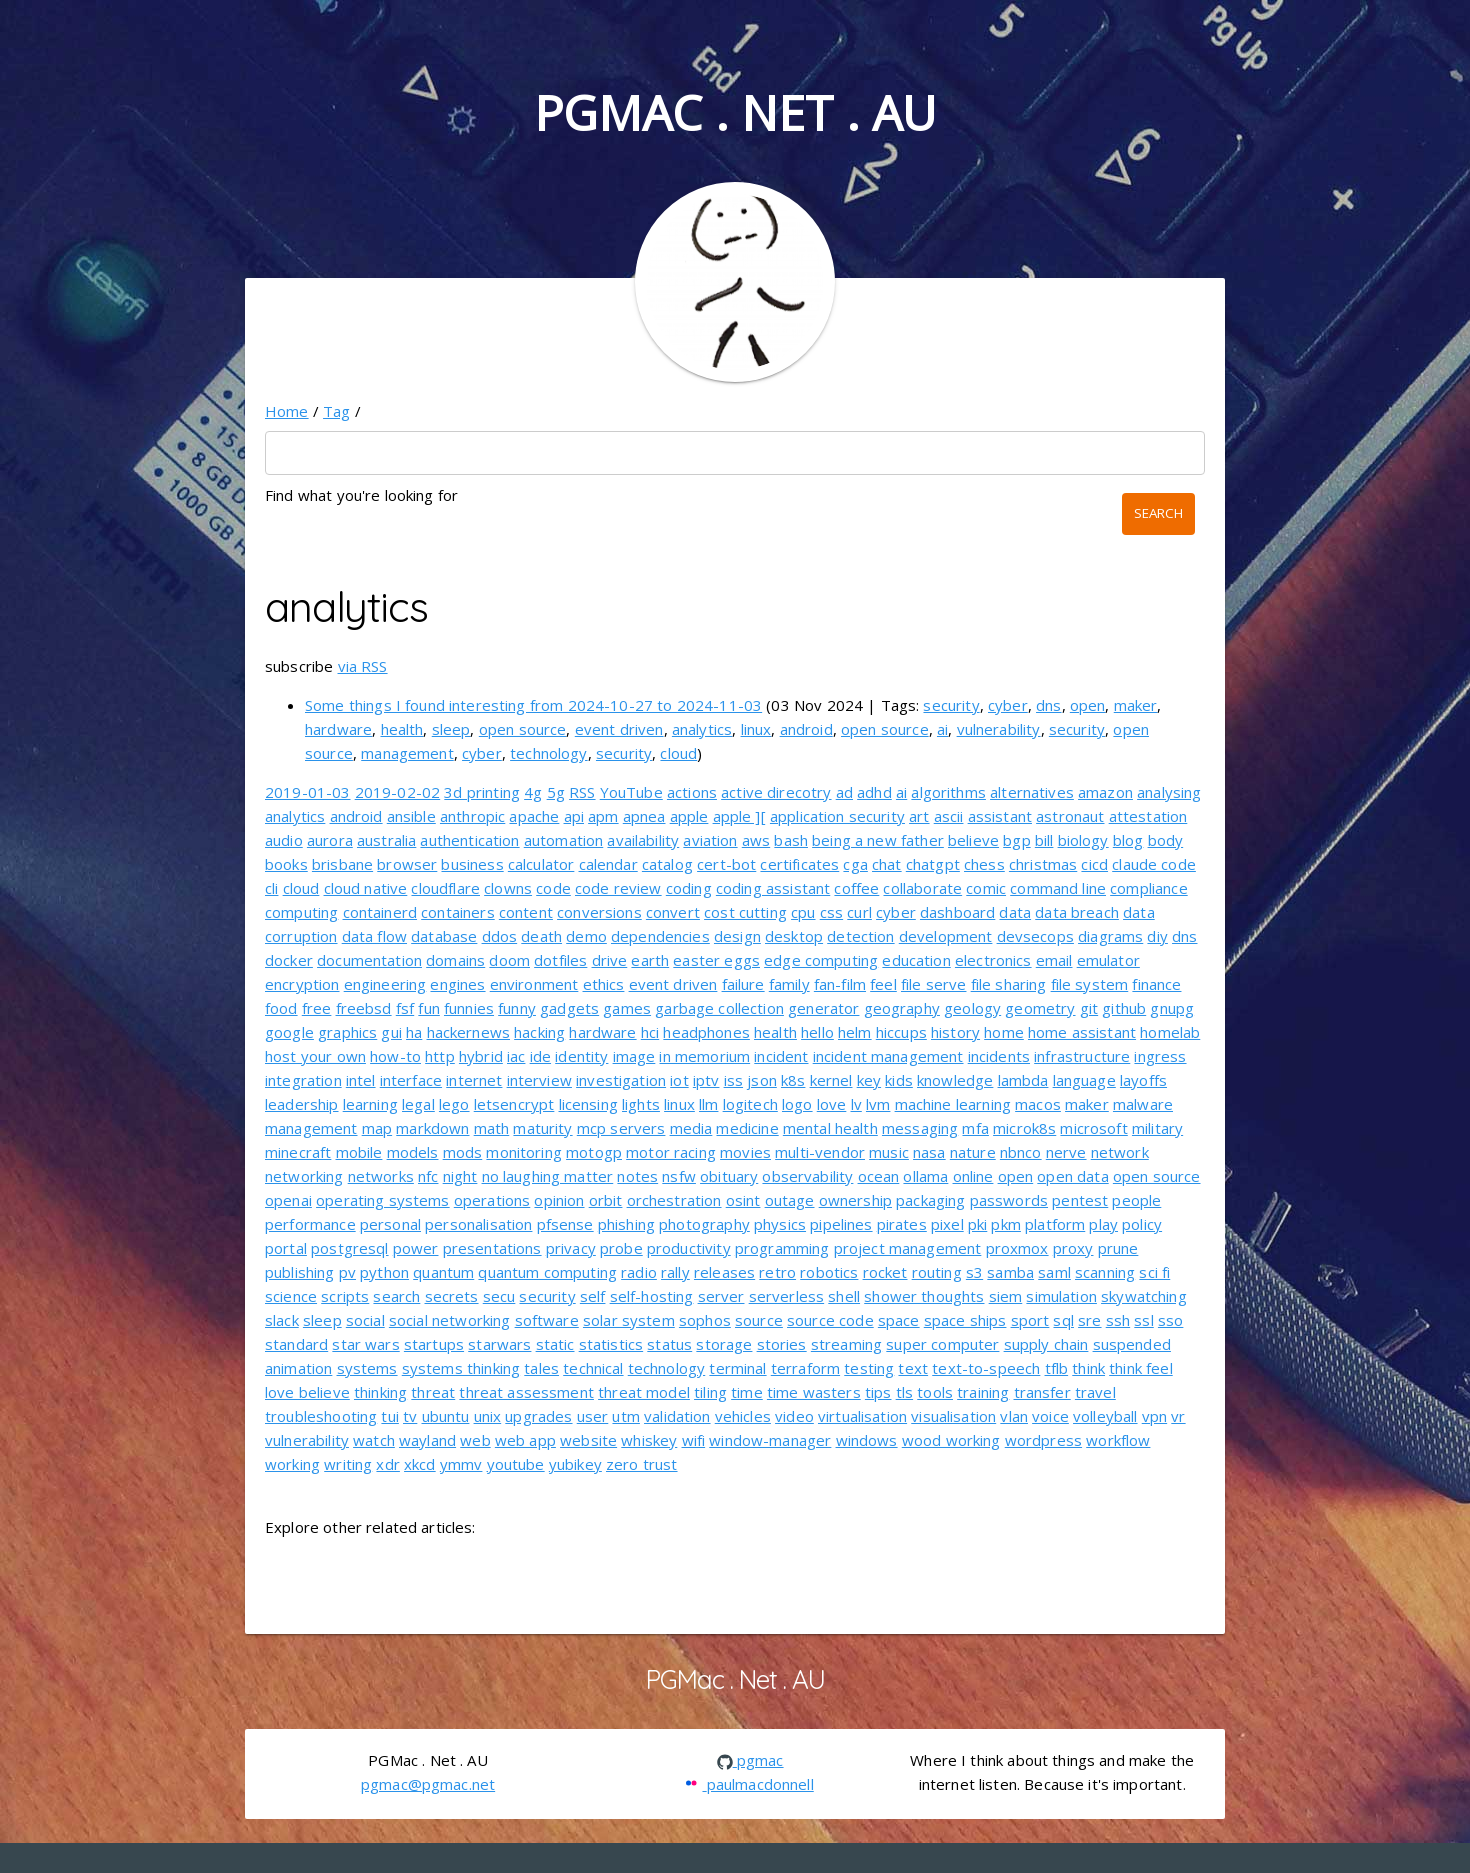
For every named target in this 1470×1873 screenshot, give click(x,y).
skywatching (1144, 1296)
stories (782, 1344)
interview (539, 1080)
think (1088, 1368)
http (440, 1056)
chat (887, 864)
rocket (885, 1272)
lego (454, 1104)
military (1157, 1128)
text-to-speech (986, 1368)
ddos (500, 936)
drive (610, 960)
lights (641, 1104)
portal (286, 1248)
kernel (831, 1080)
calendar (608, 864)
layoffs (1143, 1080)
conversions (599, 912)
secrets (452, 1296)
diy (1157, 936)
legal (418, 1104)
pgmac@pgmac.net (428, 1784)
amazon (1105, 792)
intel (361, 1080)
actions (692, 792)
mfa (975, 1128)
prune (1118, 1248)
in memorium (704, 1056)
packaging (930, 1200)
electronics (993, 960)
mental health (830, 1128)
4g (533, 792)
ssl (1143, 1320)
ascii (949, 816)
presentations (492, 1248)
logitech (750, 1104)
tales (541, 1368)
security (951, 705)
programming (782, 1248)
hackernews (469, 1032)
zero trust (642, 1464)
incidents (999, 1056)
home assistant (1082, 1032)
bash (791, 840)
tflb (1057, 1368)
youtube (516, 1464)
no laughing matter (548, 1176)
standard (296, 1344)
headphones (706, 1032)
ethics (604, 984)
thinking (380, 1392)
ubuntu (446, 1416)
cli (271, 888)
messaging (920, 1128)
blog (1128, 840)
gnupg (1172, 1008)
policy (1142, 1224)
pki (977, 1224)
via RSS (363, 666)
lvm (878, 1104)
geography (902, 1008)
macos (1038, 1104)
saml (1054, 1272)
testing (869, 1368)
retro (777, 1272)
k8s (793, 1080)
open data (1072, 1176)
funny (517, 1008)
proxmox (1017, 1248)
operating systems (383, 1200)
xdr (387, 1464)
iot (679, 1080)
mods (463, 1152)
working (292, 1464)
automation (564, 840)
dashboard (957, 912)
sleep (451, 729)
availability (643, 840)
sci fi (1154, 1272)
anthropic (472, 816)
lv (856, 1104)
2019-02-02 (398, 792)
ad (844, 792)
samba (1010, 1272)
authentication (469, 840)
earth (650, 960)
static (555, 1344)
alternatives (1032, 792)
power (416, 1248)
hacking (539, 1032)
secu (499, 1296)
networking (304, 1176)
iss (733, 1080)
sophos (705, 1320)
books (286, 864)
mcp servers (621, 1128)
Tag (336, 411)
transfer (1042, 1392)
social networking (450, 1320)
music (889, 1152)
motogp (594, 1152)
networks (381, 1176)
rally (675, 1272)
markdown (432, 1128)
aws (756, 840)
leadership (302, 1104)
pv (347, 1272)
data (1015, 912)
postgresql (350, 1248)
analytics (702, 729)
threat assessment (526, 1392)
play (1103, 1224)
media (691, 1128)
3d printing (482, 792)
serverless (787, 1296)
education (916, 960)
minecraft (298, 1152)
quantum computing (547, 1272)
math (492, 1128)
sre (1089, 1320)
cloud (678, 753)
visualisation (953, 1416)
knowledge (955, 1080)
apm (603, 816)
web (475, 1440)
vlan (1014, 1416)
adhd (874, 792)
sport (1030, 1320)
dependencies (660, 936)
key (869, 1080)
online (973, 1176)
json (762, 1080)
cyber (1008, 705)
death (541, 936)
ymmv (461, 1464)
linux (756, 729)
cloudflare (445, 888)
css (831, 912)
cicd (1094, 864)
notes (637, 1176)
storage (724, 1344)
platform (1055, 1224)
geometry (1040, 1008)
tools (935, 1392)
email (1054, 960)
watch (374, 1440)
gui (391, 1032)
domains (455, 960)
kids (899, 1080)
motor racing (671, 1152)
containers (458, 912)
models (413, 1152)
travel (1095, 1392)
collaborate (922, 888)
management (407, 753)
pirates (902, 1224)
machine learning (953, 1104)
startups (434, 1344)
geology (972, 1008)
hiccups (901, 1032)
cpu (803, 912)
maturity (542, 1128)
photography (704, 1224)
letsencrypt (514, 1104)
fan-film (840, 984)
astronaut (1070, 816)
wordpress (1043, 1440)
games (627, 1008)
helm (855, 1032)
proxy (1073, 1248)
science (291, 1296)
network (1120, 1152)
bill (1044, 840)
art (919, 816)
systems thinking (461, 1368)
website (588, 1440)
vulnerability (999, 729)
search (396, 1296)
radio (639, 1272)
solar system (629, 1320)
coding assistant (773, 888)
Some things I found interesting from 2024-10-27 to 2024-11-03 (533, 705)
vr (1178, 1416)
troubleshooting (321, 1416)
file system (1090, 984)
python (384, 1272)
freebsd (364, 1008)
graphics (347, 1032)
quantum (443, 1272)
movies (745, 1152)
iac (516, 1056)
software (547, 1320)
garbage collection (719, 1008)
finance (1156, 984)
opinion (559, 1200)
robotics (829, 1272)
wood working (951, 1440)
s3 (974, 1272)
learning (370, 1104)
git (1089, 1008)
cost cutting (745, 912)
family (789, 984)
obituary (729, 1176)
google (289, 1032)
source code (830, 1320)
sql (1063, 1320)
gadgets (569, 1008)
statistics (611, 1344)
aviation (710, 840)
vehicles (743, 1416)
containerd (380, 912)
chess (984, 864)
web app (525, 1440)
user (593, 1416)
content (526, 912)
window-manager (770, 1440)
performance (310, 1224)
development (946, 936)
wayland (427, 1440)
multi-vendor (820, 1152)
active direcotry (776, 792)
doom (509, 960)
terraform (805, 1368)
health (402, 729)
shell (844, 1296)
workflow (1118, 1440)
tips (878, 1392)
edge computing (821, 960)
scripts (345, 1296)
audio (284, 840)
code (553, 888)
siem (1006, 1296)
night (460, 1176)
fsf (405, 1008)
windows (867, 1440)
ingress (1160, 1056)
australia (386, 840)
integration (303, 1080)
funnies (469, 1008)
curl (859, 912)
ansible (411, 816)
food (281, 1008)
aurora (330, 840)
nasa (929, 1152)
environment (534, 984)
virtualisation (862, 1416)
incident (781, 1056)
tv (410, 1416)
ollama (925, 1176)
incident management (888, 1056)
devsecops (1035, 936)
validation (677, 1416)
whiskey (649, 1440)
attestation (1148, 816)
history (955, 1032)
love (832, 1104)
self (593, 1296)
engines (457, 984)
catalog (667, 864)
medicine (747, 1128)
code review (618, 888)
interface (411, 1080)
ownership (855, 1200)
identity (581, 1056)
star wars (365, 1344)
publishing (300, 1272)
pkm (1005, 1224)
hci (650, 1032)
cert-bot (726, 864)
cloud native (366, 888)
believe (973, 840)
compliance (1149, 888)
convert (673, 912)
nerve (1066, 1152)
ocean (879, 1176)
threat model (644, 1392)
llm (708, 1104)
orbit (606, 1200)
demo (586, 936)
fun (428, 1008)
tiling (710, 1392)
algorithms (948, 792)
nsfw (679, 1176)
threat (433, 1392)
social (365, 1320)
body (1166, 840)
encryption (302, 984)
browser (407, 864)
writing (348, 1464)
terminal (737, 1368)
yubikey (575, 1464)
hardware (338, 729)
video (794, 1416)
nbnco (1021, 1152)
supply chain (1046, 1344)
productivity (689, 1248)
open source (523, 729)
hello (817, 1032)
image (634, 1056)
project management (908, 1248)
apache (534, 816)
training (983, 1392)
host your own (315, 1056)
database (444, 936)
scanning (1105, 1272)
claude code (1154, 864)
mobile (359, 1152)
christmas (1043, 864)
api (574, 816)
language (1084, 1080)
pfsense (565, 1224)
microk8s (1024, 1128)
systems (367, 1368)
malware (1143, 1104)
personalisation (478, 1224)
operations (492, 1200)
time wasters (814, 1392)
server (721, 1296)
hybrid (481, 1056)
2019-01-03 (308, 792)
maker (1136, 705)
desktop (794, 936)
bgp (1016, 840)
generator (823, 1008)
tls (904, 1392)
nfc (428, 1176)
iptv (706, 1080)
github (1124, 1008)
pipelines (841, 1224)
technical (593, 1368)
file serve (934, 984)
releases (724, 1272)
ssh (1118, 1320)
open (1088, 705)
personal (390, 1224)
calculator (541, 864)
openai (288, 1200)
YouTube (631, 792)
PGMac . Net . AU (735, 112)
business (472, 864)
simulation (1061, 1296)
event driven (619, 729)
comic (986, 888)
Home (287, 411)
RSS (582, 792)
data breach (1077, 912)
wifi (694, 1440)
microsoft (1093, 1128)
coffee (856, 888)
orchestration (674, 1200)
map (377, 1128)
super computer (942, 1344)
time (747, 1392)
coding (689, 888)
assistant (1000, 816)
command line (1058, 888)
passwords (1009, 1200)
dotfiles (560, 960)
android (806, 729)
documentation (369, 960)
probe (621, 1248)
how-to (395, 1056)
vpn (1154, 1416)
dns (1048, 705)
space (899, 1320)
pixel (947, 1224)
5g (556, 792)
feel (883, 984)
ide (540, 1056)
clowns (508, 888)
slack (282, 1320)
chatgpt (933, 864)
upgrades (538, 1416)
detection (860, 936)
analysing (1169, 792)
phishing (626, 1224)
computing (301, 912)
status (669, 1344)
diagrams (1110, 936)
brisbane (342, 864)
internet (474, 1080)
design (737, 936)
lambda (1023, 1080)
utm (625, 1416)
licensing (588, 1104)
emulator (1108, 960)
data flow (374, 936)
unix (488, 1416)
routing (937, 1272)
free (317, 1008)
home (1004, 1032)
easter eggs (716, 960)
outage (790, 1200)
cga (855, 864)
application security (837, 816)
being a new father (878, 840)
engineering (385, 984)
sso (1170, 1320)
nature (973, 1152)
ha (414, 1032)
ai (942, 729)
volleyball (1105, 1416)
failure (743, 984)
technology (549, 753)
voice (1050, 1416)
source (759, 1320)
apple (689, 816)
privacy (571, 1248)
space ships (965, 1320)
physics (780, 1224)
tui (389, 1416)
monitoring (524, 1152)
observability (807, 1176)
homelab (1170, 1032)
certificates (799, 864)
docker (289, 960)
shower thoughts (924, 1296)
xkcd (420, 1464)
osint (743, 1200)
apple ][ (739, 816)
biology (1083, 840)
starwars (499, 1344)
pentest (1080, 1200)
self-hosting (652, 1296)
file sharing (1009, 984)
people (1136, 1200)
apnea (644, 816)
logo (797, 1104)
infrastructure (1082, 1056)
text (913, 1368)
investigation (621, 1080)
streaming (846, 1344)
